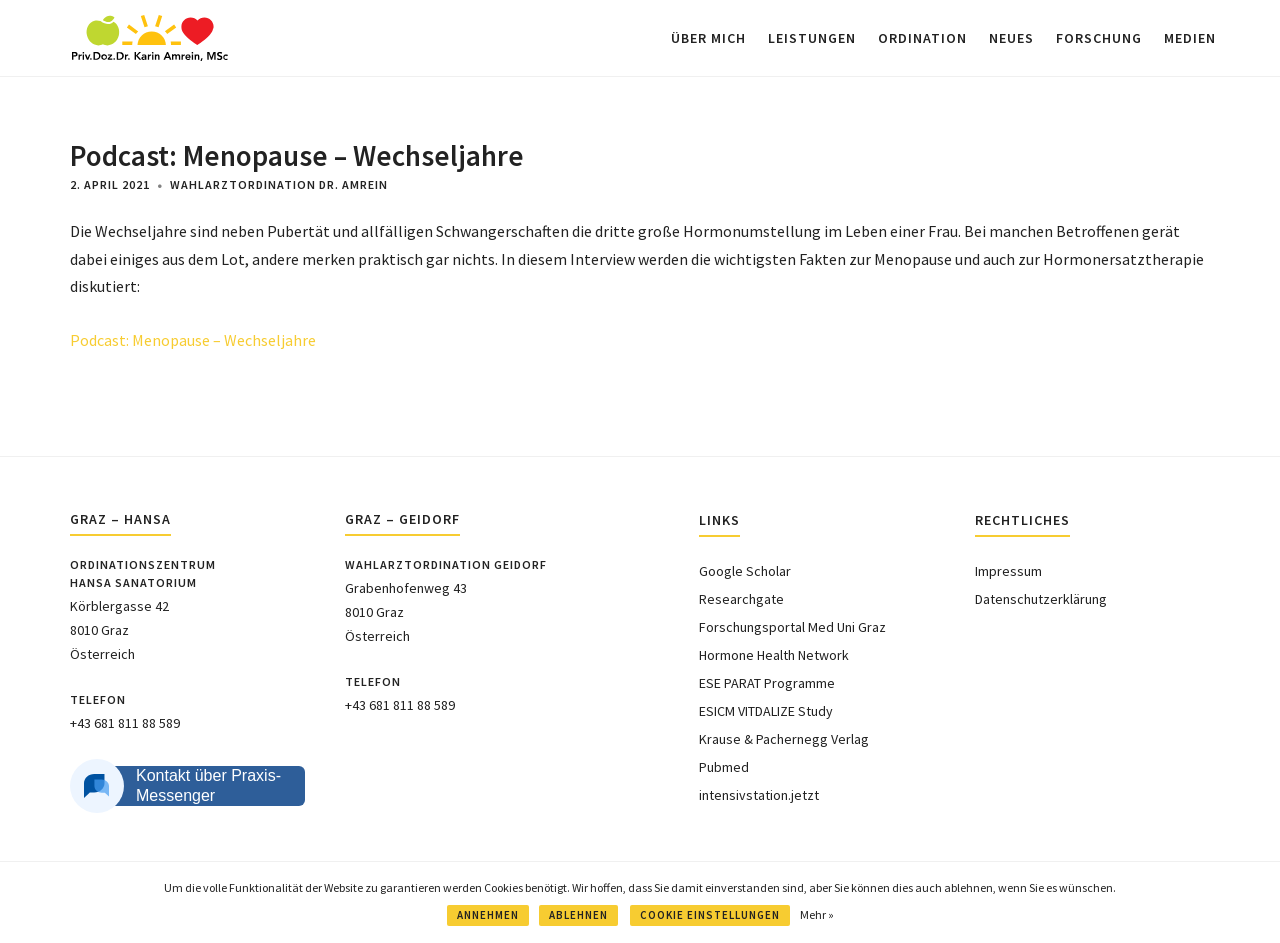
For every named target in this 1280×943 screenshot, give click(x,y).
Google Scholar (745, 571)
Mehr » (817, 914)
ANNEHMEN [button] (488, 915)
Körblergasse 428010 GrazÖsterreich (119, 630)
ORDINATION (922, 38)
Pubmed (724, 767)
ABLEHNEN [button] (578, 915)
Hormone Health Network (774, 655)
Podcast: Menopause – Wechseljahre (193, 340)
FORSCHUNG (1099, 38)
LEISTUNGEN (812, 38)
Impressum (1008, 571)
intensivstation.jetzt (759, 795)
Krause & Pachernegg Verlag (784, 739)
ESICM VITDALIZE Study (766, 711)
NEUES (1011, 38)
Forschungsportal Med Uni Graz (792, 627)
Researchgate (741, 599)
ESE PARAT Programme (767, 683)
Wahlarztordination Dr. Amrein (279, 184)
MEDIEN (1190, 38)
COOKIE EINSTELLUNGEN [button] (710, 915)
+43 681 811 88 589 (125, 723)
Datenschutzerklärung (1041, 599)
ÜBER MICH (708, 38)
